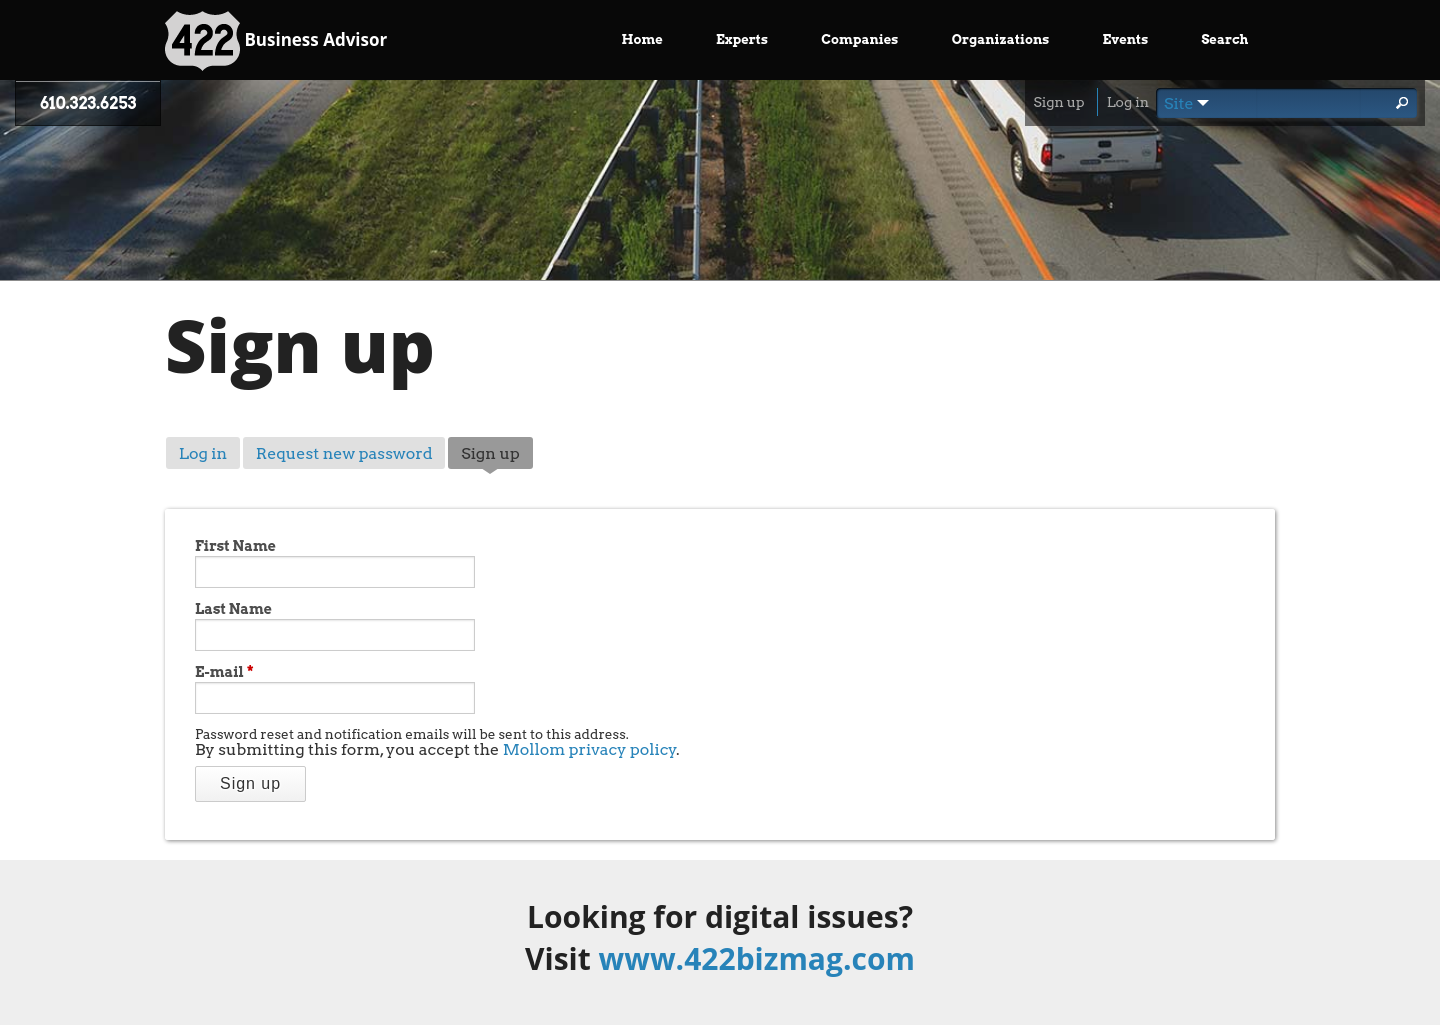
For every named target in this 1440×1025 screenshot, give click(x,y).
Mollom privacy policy (590, 749)
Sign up (1058, 102)
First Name (235, 546)
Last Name (233, 609)
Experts (742, 39)
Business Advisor (276, 41)
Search (1224, 39)
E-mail (224, 672)
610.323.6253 (88, 103)
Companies (859, 39)
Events (1126, 39)
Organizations (1001, 39)
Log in (1128, 102)
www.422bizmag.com (757, 958)
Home (642, 39)
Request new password (344, 453)
